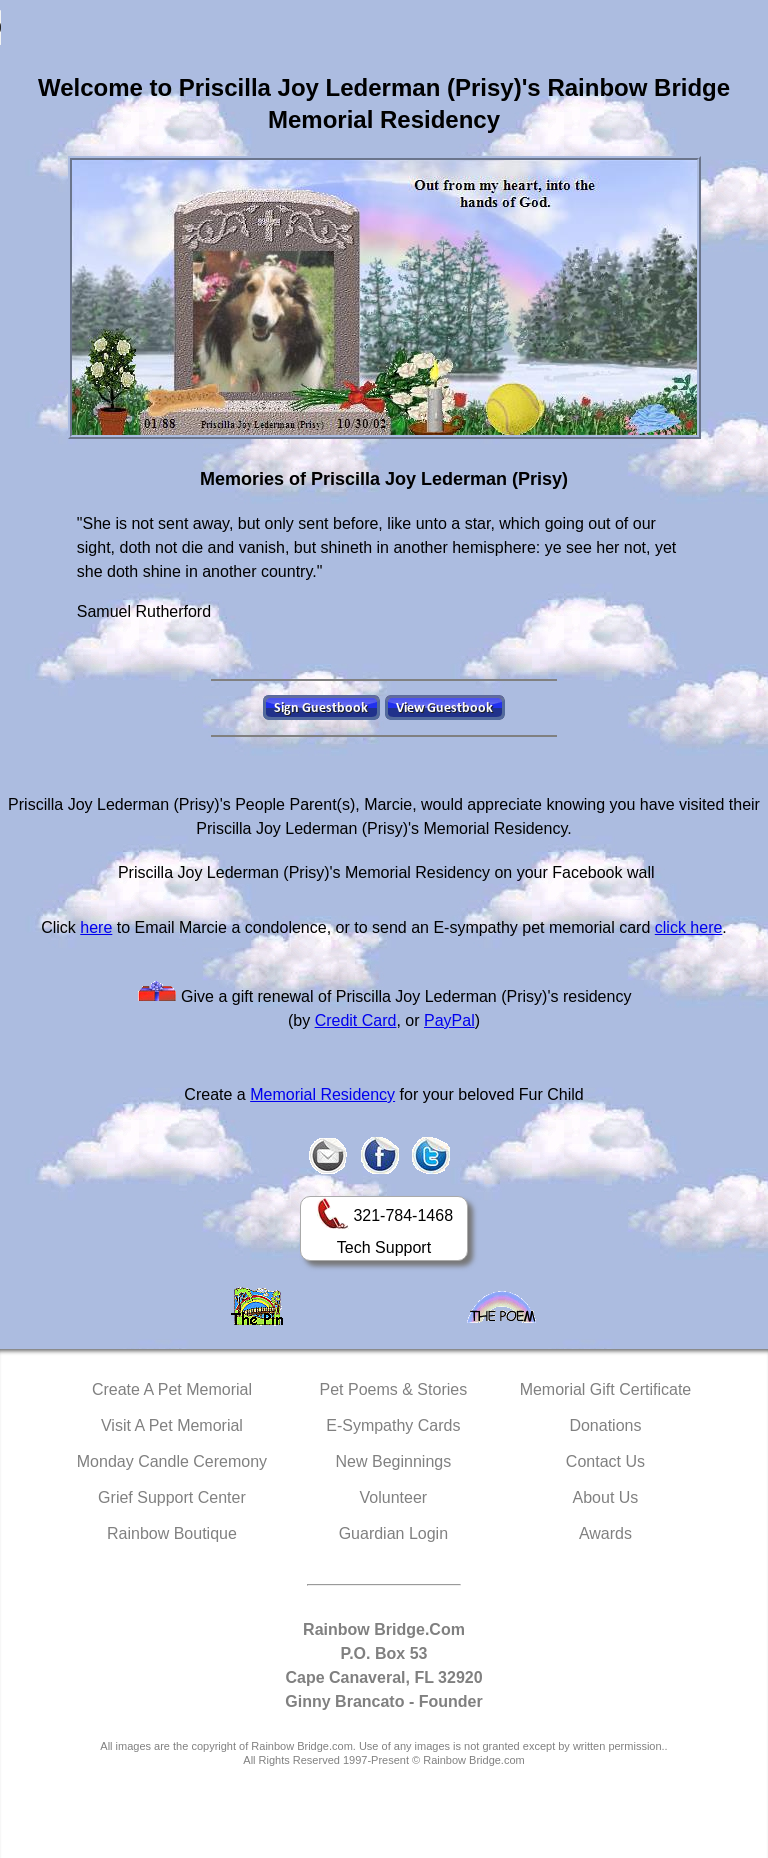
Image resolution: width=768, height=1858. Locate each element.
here (96, 927)
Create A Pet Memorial (172, 1389)
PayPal (449, 1020)
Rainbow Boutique (172, 1533)
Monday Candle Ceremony (172, 1461)
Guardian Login (393, 1533)
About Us (606, 1497)
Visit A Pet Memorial (172, 1425)
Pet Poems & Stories (394, 1389)
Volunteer (394, 1497)
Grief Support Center (172, 1497)
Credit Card (356, 1020)
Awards (605, 1533)
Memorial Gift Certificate (606, 1389)
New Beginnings (394, 1461)
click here (689, 927)
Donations (605, 1425)
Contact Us (605, 1461)
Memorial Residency (322, 1094)
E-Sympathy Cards (393, 1425)
